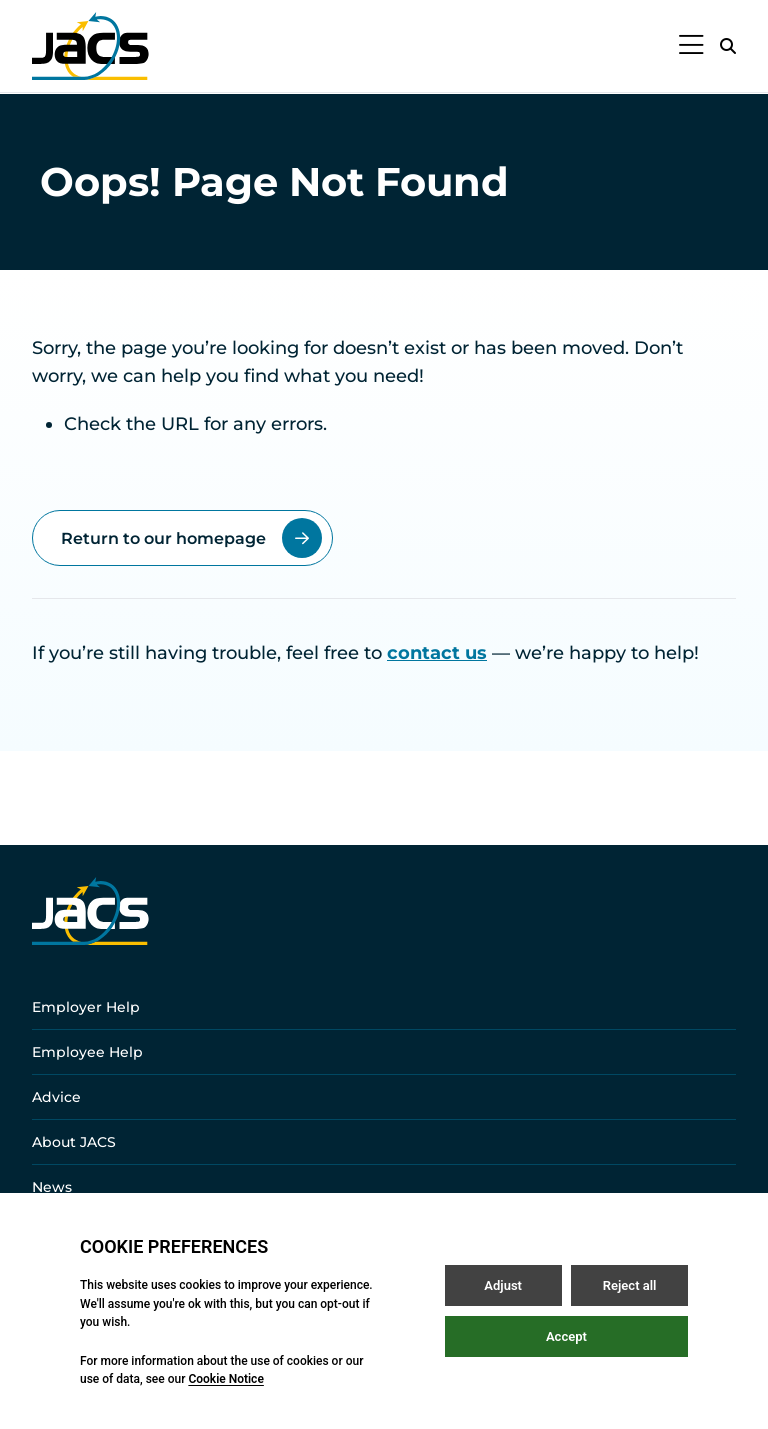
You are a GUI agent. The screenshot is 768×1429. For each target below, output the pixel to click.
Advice (56, 1097)
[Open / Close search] (728, 46)
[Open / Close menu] (691, 46)
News (52, 1187)
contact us (437, 653)
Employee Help (87, 1052)
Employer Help (86, 1007)
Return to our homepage (191, 538)
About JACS (74, 1142)
